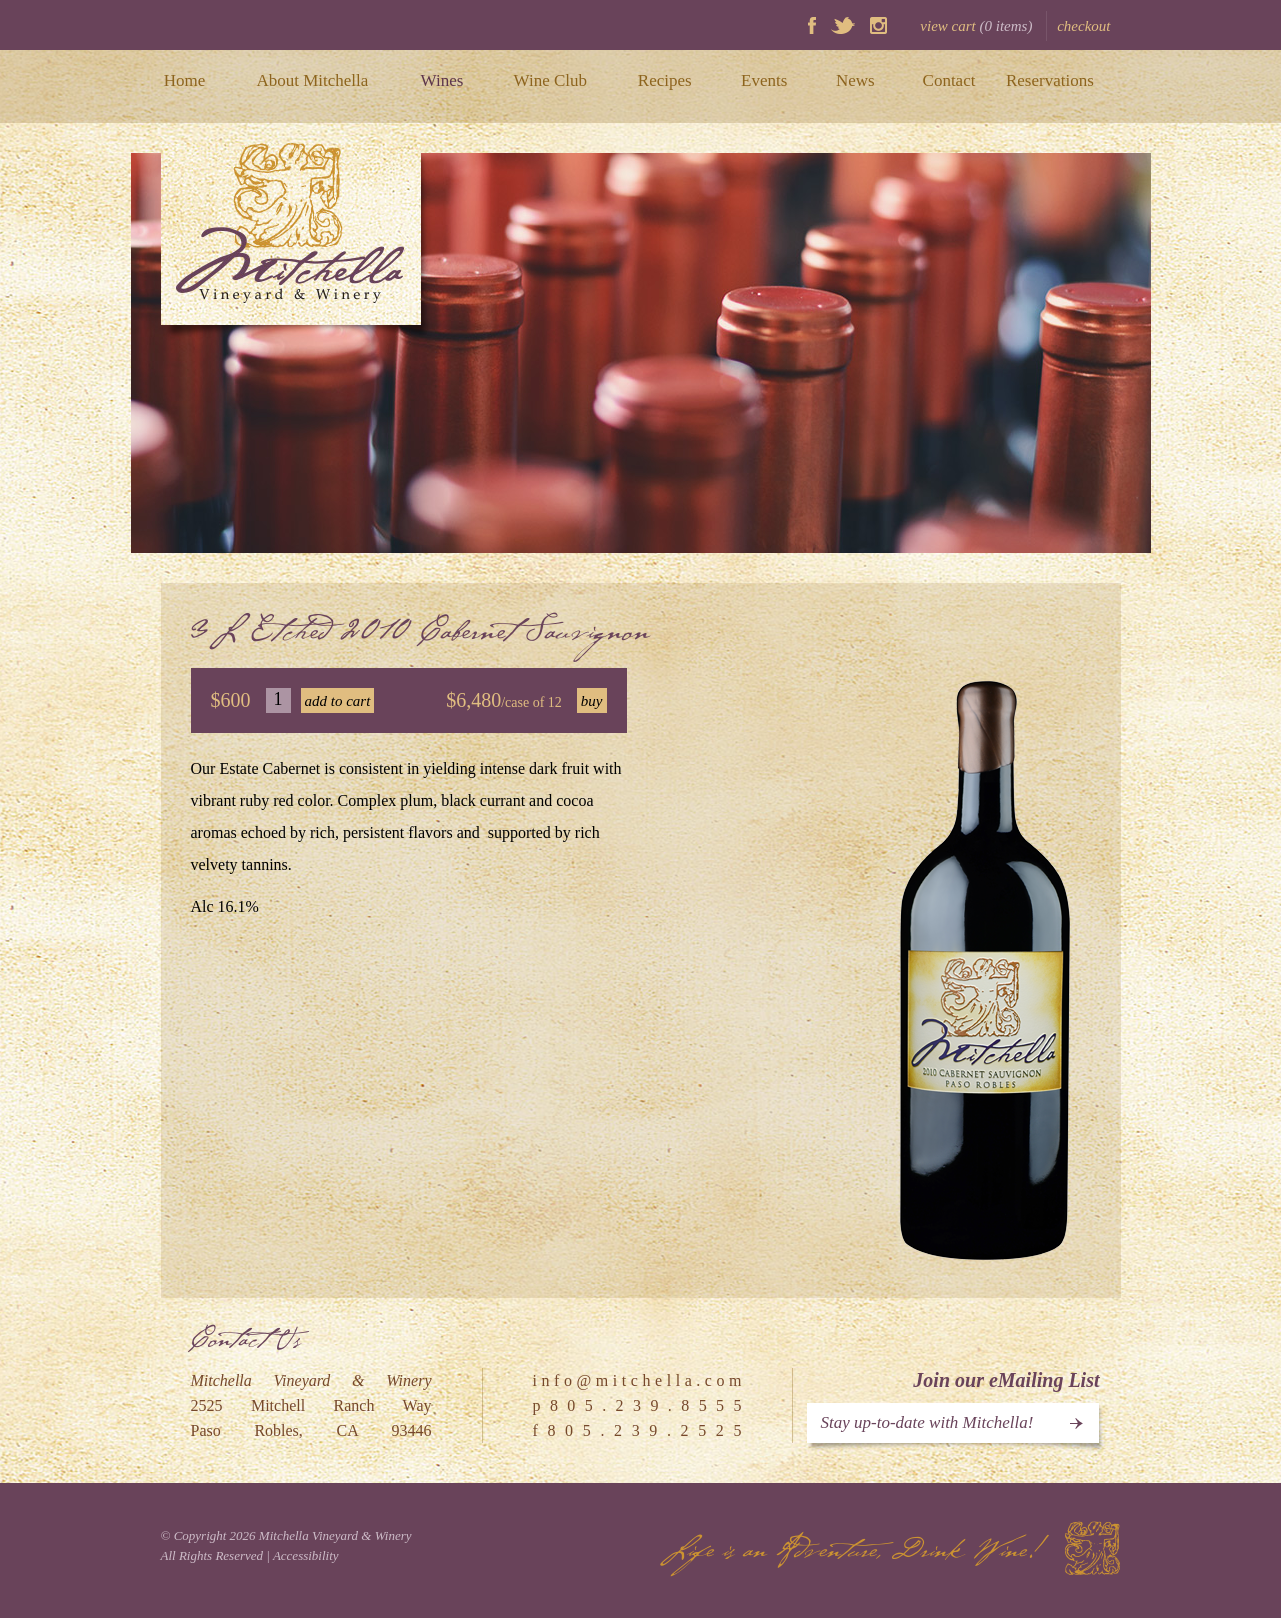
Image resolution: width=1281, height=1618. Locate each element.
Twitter (843, 25)
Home (185, 80)
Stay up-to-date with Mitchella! (927, 1422)
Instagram (878, 25)
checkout (1083, 26)
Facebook (812, 25)
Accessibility (306, 1555)
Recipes (665, 80)
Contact (949, 80)
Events (764, 80)
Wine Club (550, 80)
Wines (442, 80)
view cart (976, 26)
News (855, 80)
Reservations (1050, 80)
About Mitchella (312, 80)
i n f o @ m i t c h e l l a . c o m (637, 1380)
